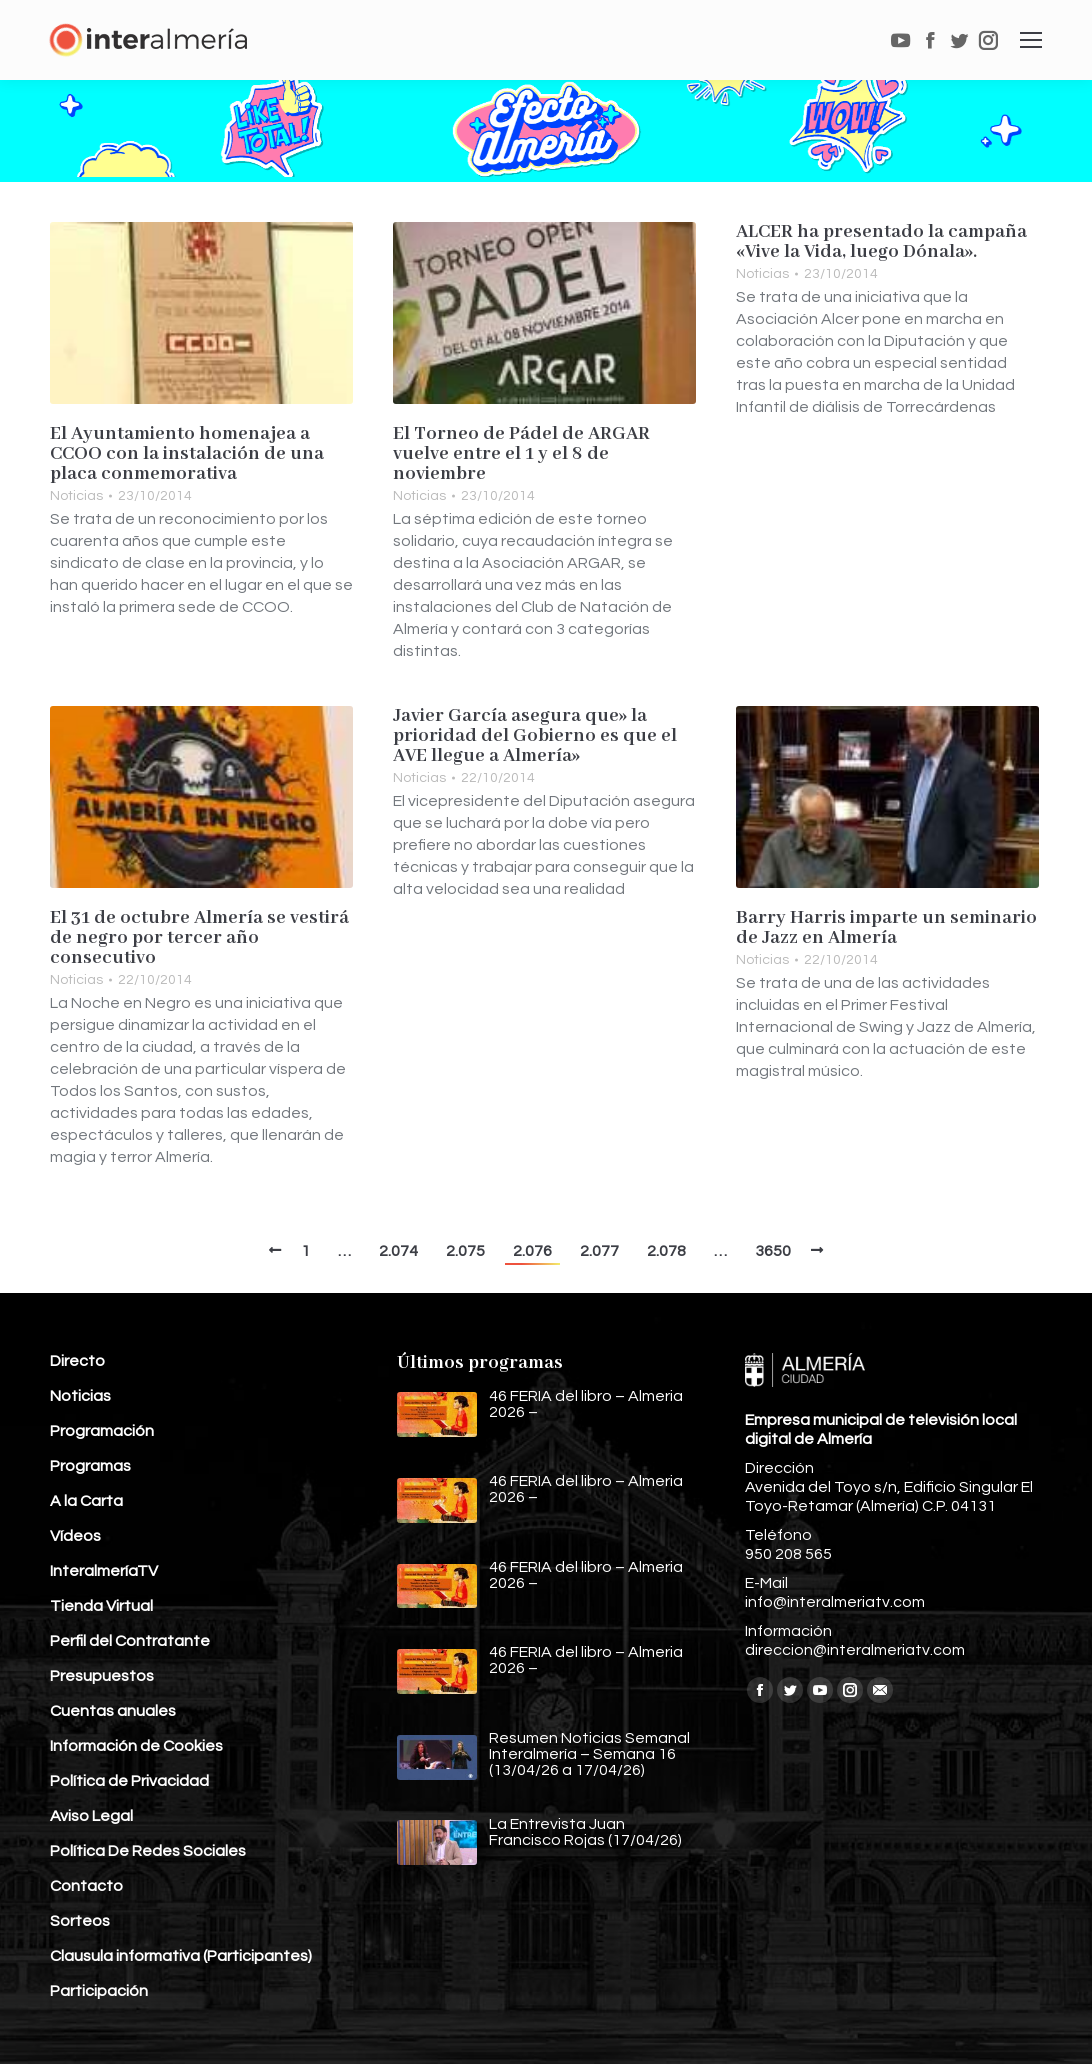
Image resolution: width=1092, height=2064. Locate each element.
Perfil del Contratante (130, 1641)
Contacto (86, 1886)
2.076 (532, 1251)
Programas (90, 1466)
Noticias (76, 496)
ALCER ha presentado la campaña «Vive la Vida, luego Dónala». (881, 242)
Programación (102, 1431)
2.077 (599, 1251)
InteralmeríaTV (104, 1571)
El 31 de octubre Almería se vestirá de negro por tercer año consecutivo (199, 938)
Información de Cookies (136, 1746)
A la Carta (86, 1501)
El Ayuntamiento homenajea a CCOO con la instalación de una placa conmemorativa (187, 454)
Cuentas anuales (113, 1711)
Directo (77, 1361)
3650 (773, 1251)
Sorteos (80, 1921)
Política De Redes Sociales (148, 1851)
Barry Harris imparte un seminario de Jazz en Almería (886, 928)
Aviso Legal (91, 1816)
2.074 (398, 1251)
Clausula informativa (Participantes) (181, 1956)
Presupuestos (102, 1676)
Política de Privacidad (129, 1781)
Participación (99, 1991)
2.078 (666, 1251)
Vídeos (75, 1536)
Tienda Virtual (101, 1606)
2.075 (465, 1251)
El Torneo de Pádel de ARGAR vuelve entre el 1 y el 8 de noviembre (521, 454)
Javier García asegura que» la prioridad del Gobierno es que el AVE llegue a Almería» (535, 736)
